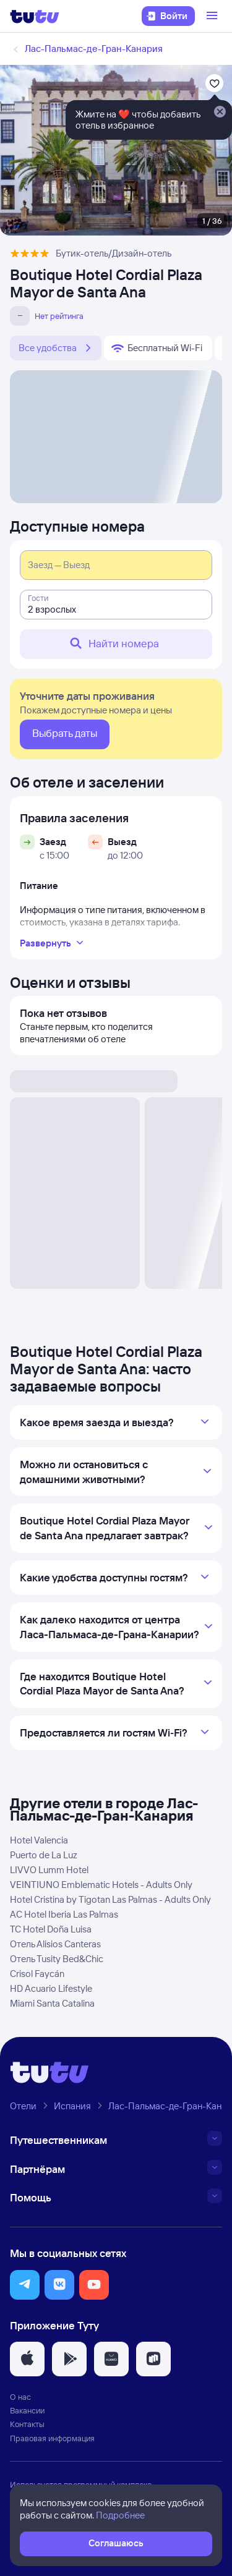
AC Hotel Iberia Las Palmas (64, 1914)
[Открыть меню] (213, 16)
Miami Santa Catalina (52, 2003)
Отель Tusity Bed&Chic (56, 1959)
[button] (25, 2285)
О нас (20, 2397)
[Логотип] (34, 16)
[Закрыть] (219, 112)
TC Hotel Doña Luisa (51, 1929)
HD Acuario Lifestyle (51, 1988)
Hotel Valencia (39, 1840)
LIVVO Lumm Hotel (49, 1870)
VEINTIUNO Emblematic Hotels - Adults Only (101, 1884)
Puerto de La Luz (43, 1855)
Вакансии (27, 2410)
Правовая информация (52, 2438)
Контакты (27, 2424)
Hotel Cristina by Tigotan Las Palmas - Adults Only (110, 1899)
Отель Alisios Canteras (55, 1944)
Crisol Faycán (37, 1973)
